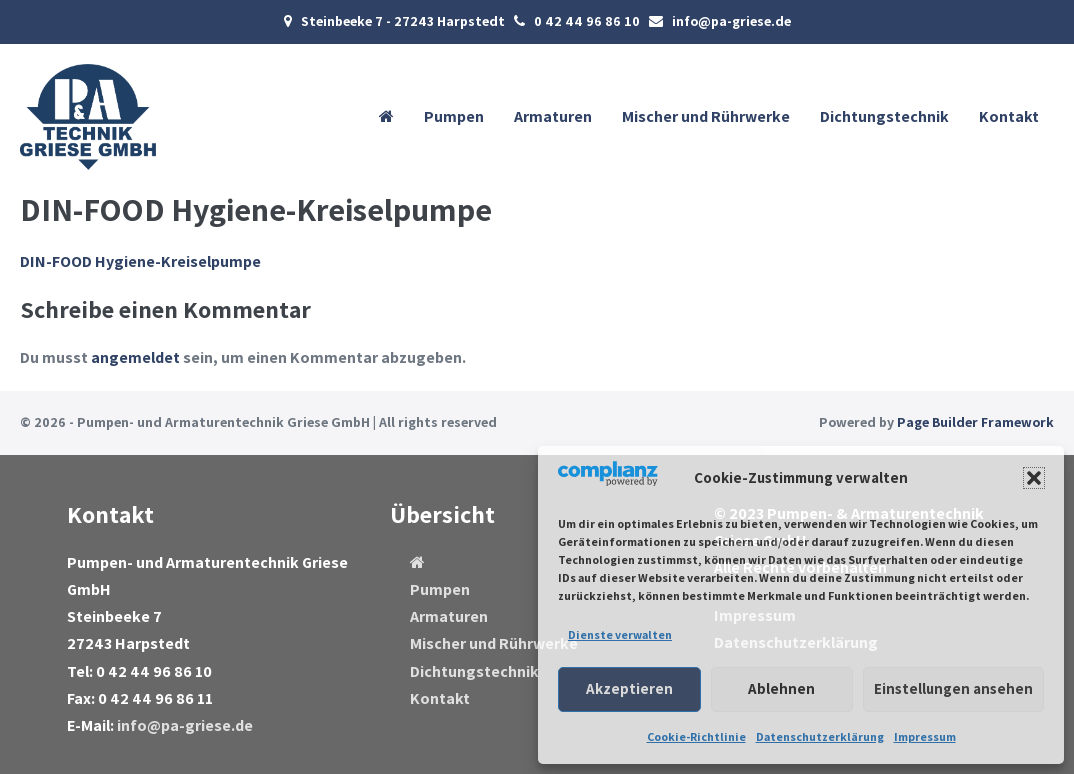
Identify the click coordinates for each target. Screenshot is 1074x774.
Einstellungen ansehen (953, 688)
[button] (1034, 478)
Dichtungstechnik (884, 116)
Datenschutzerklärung (820, 736)
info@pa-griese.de (185, 725)
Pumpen (454, 116)
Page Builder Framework (975, 422)
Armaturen (553, 116)
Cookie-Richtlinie (696, 736)
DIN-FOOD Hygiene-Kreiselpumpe (140, 261)
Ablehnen (781, 688)
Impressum (925, 736)
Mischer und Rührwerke (706, 116)
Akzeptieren (629, 688)
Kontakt (1009, 116)
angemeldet (135, 357)
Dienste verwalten (620, 634)
